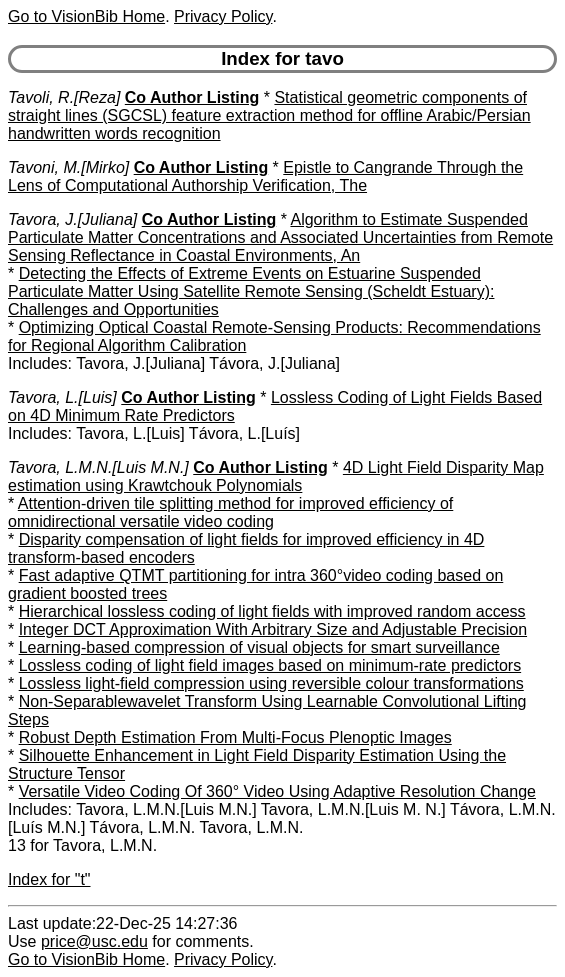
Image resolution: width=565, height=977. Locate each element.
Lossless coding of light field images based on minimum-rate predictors (270, 665)
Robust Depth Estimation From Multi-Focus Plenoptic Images (235, 737)
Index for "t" (49, 879)
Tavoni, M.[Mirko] (68, 167)
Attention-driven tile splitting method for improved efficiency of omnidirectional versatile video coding (230, 512)
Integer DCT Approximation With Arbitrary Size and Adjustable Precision (273, 629)
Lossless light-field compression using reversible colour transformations (271, 683)
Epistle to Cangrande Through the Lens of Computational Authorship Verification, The (265, 176)
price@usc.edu (94, 941)
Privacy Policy (223, 16)
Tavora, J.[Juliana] (72, 219)
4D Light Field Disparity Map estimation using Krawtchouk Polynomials (276, 476)
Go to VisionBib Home (86, 16)
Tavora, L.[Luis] (62, 397)
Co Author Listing (192, 97)
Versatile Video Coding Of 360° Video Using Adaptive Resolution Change (277, 791)
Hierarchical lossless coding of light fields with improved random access (272, 611)
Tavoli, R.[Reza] (64, 97)
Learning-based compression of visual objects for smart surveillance (259, 647)
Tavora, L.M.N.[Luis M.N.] (98, 467)
